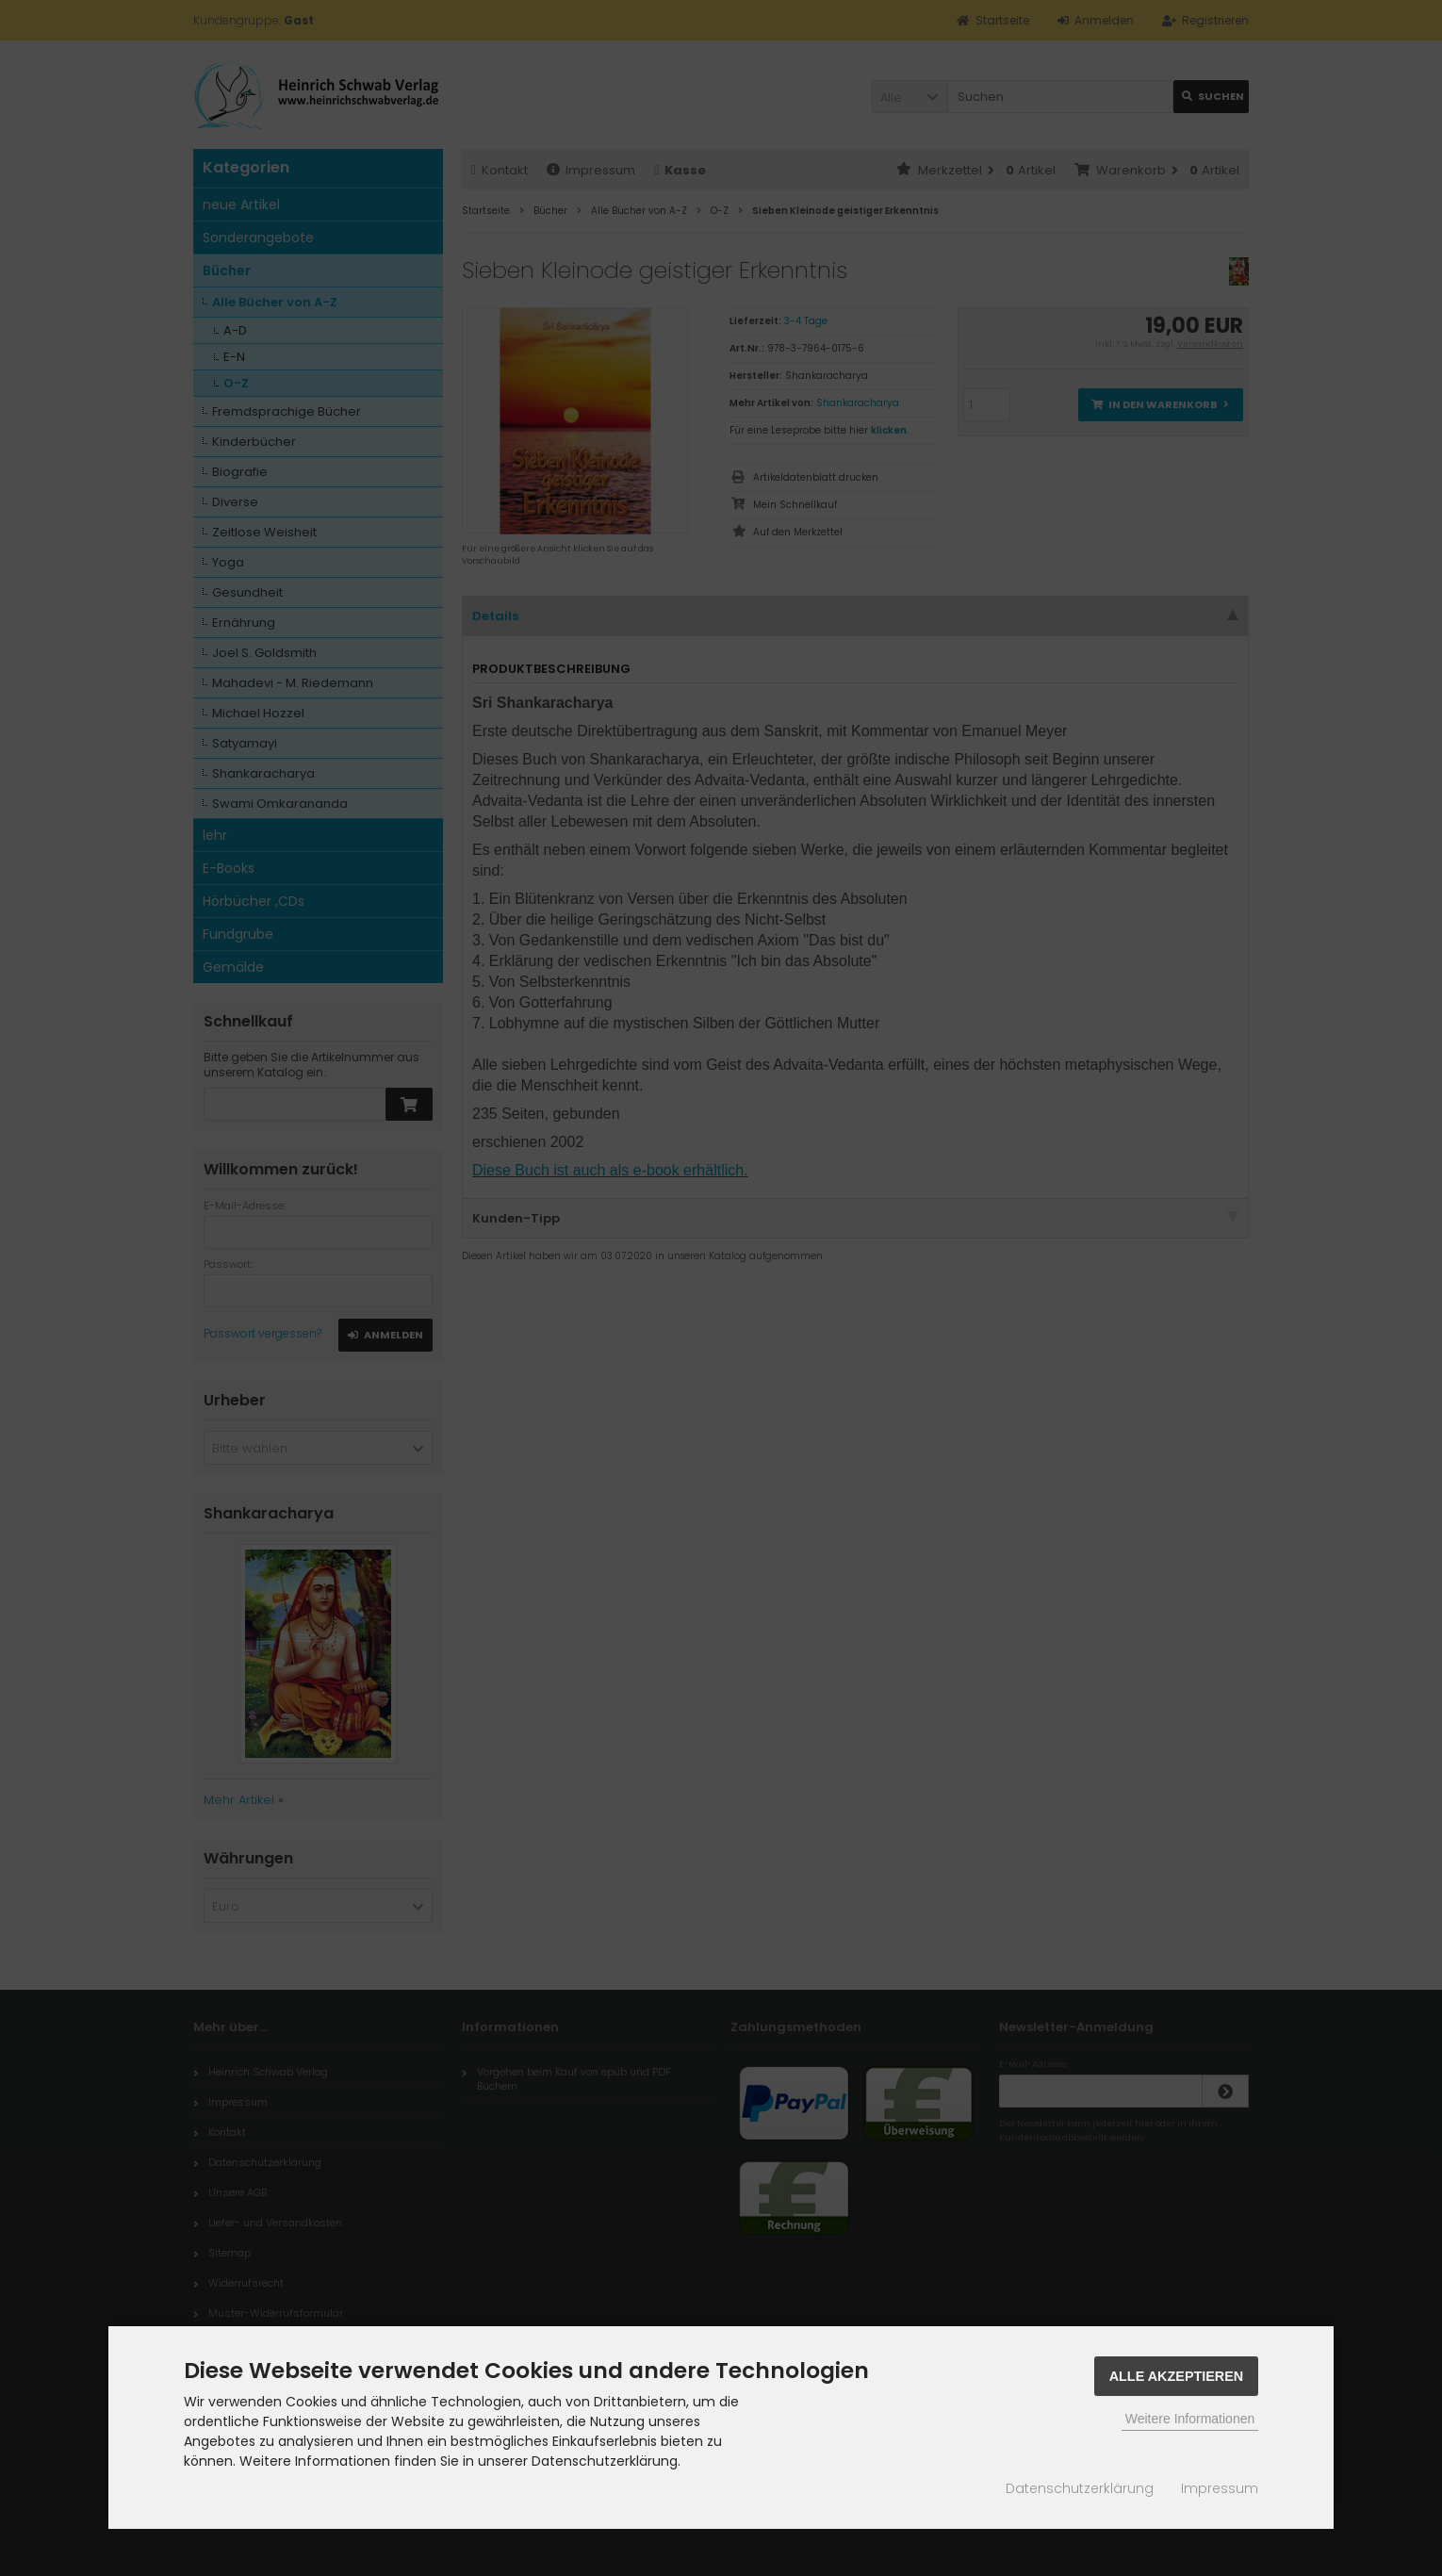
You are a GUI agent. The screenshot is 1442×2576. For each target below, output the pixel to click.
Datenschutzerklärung (1080, 2488)
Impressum (1219, 2488)
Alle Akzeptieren (1176, 2376)
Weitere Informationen (1189, 2418)
